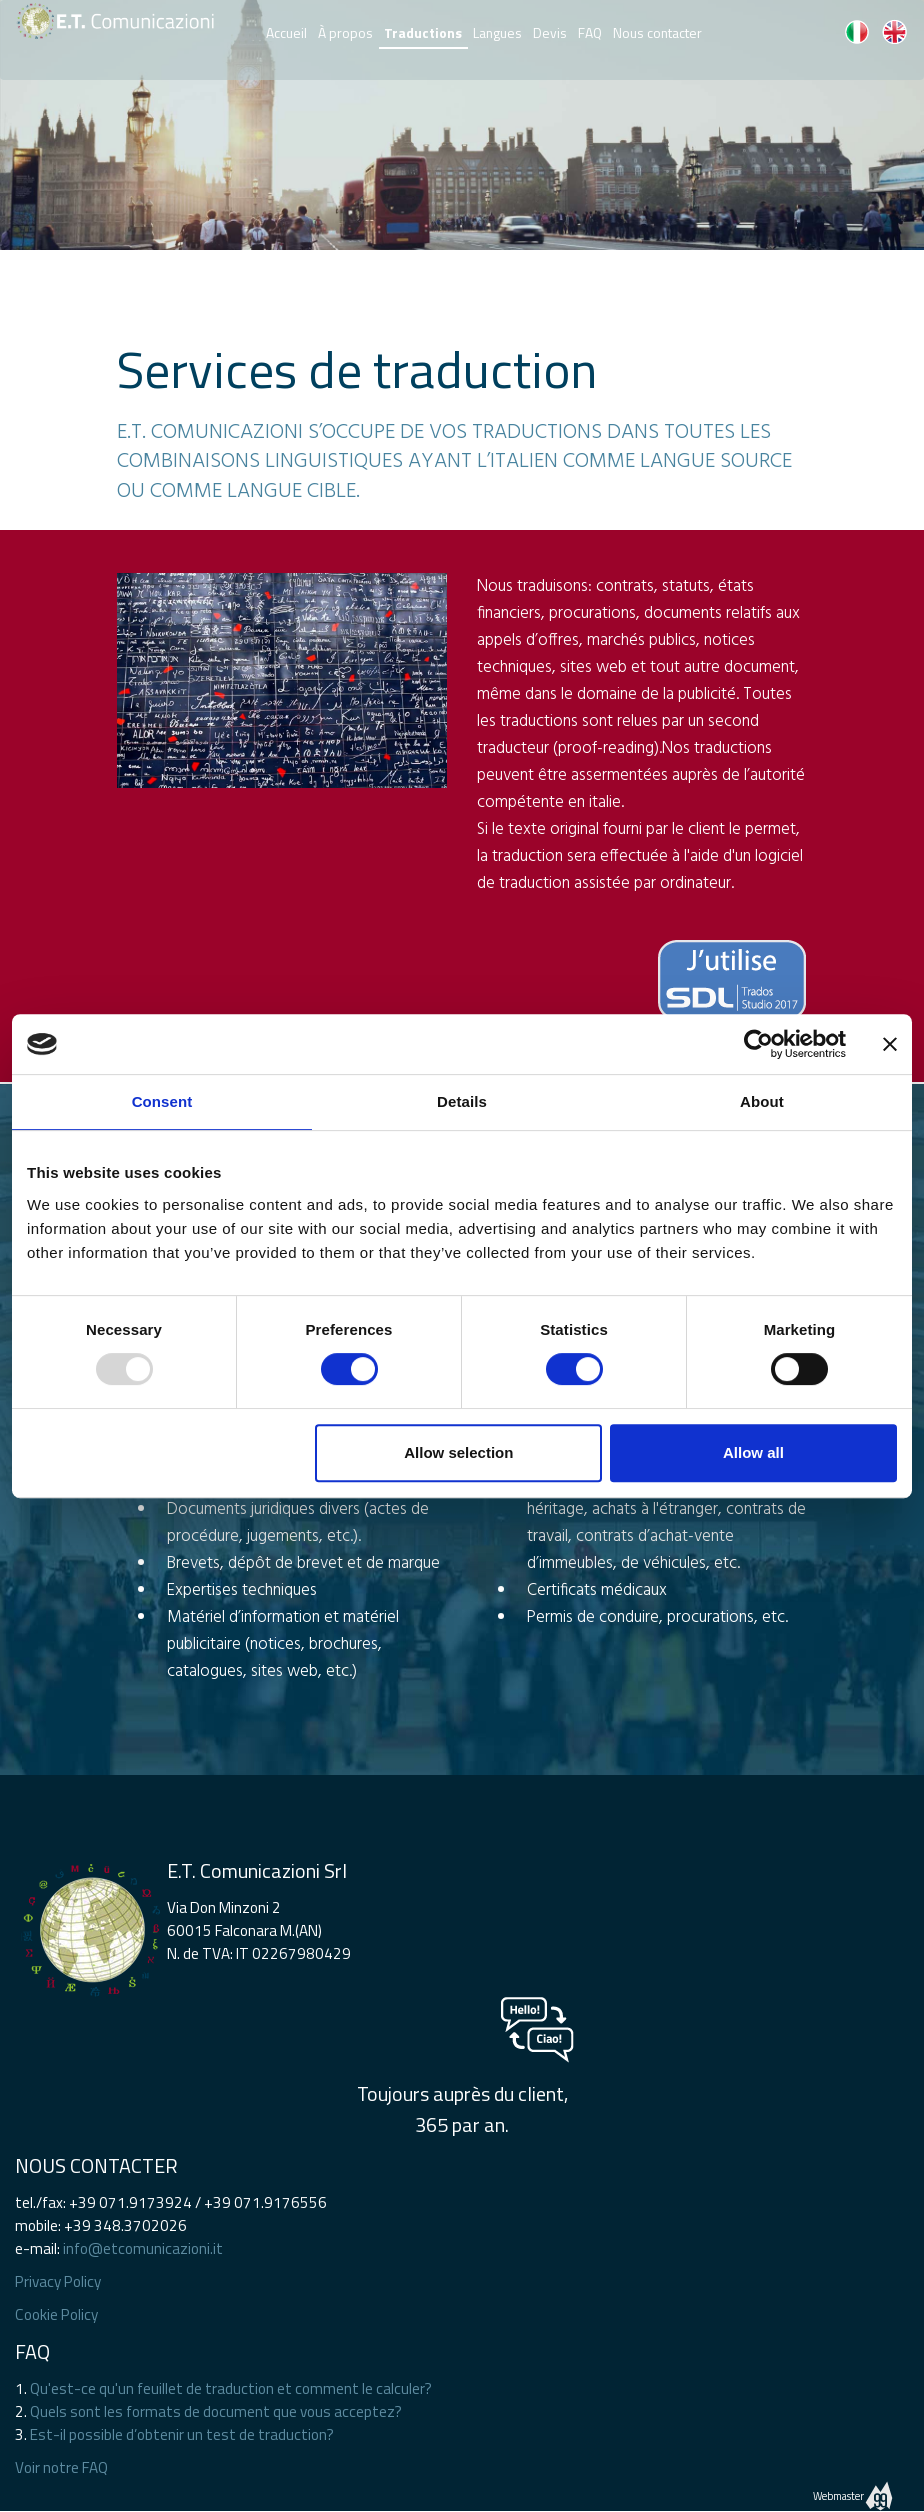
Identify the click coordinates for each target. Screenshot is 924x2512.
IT (857, 32)
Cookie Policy (56, 2314)
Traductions (423, 32)
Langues (497, 29)
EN (894, 32)
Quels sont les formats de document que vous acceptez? (216, 2411)
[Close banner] (890, 1044)
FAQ (590, 29)
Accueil (286, 29)
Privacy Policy (58, 2281)
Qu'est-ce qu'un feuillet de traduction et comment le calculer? (231, 2388)
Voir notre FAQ (61, 2467)
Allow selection (458, 1452)
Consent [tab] (162, 1101)
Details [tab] (462, 1101)
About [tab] (762, 1101)
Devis (550, 29)
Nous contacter (657, 29)
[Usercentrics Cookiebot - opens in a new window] (758, 1044)
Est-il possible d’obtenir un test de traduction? (182, 2434)
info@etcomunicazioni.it (143, 2248)
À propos (345, 29)
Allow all (753, 1452)
